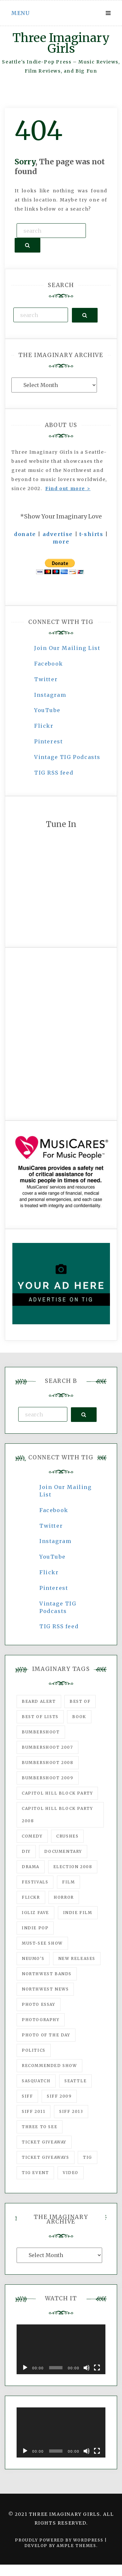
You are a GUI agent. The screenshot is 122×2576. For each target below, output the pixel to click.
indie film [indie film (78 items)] (77, 1912)
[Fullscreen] (97, 2367)
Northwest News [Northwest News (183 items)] (45, 1989)
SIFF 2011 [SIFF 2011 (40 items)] (33, 2111)
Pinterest (48, 741)
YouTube (47, 710)
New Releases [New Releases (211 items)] (76, 1958)
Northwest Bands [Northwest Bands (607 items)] (47, 1973)
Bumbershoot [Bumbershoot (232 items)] (41, 1731)
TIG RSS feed (53, 772)
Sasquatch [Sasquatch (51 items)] (36, 2080)
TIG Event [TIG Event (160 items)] (35, 2172)
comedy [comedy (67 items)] (32, 1836)
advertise (58, 534)
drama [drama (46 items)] (30, 1866)
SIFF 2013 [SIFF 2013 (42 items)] (71, 2111)
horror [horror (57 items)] (64, 1897)
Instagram (50, 695)
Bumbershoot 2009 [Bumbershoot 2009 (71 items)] (48, 1777)
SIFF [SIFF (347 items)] (27, 2096)
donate (25, 534)
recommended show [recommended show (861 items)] (49, 2065)
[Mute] (86, 2367)
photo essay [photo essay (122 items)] (38, 2004)
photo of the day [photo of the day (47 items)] (46, 2034)
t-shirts (91, 534)
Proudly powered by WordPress (59, 2540)
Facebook (48, 663)
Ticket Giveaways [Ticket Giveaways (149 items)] (45, 2157)
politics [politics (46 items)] (34, 2050)
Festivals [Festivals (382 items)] (35, 1882)
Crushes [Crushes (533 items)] (67, 1836)
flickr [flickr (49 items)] (31, 1897)
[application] (61, 2349)
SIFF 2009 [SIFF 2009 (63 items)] (59, 2096)
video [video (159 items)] (70, 2172)
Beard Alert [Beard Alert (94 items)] (39, 1701)
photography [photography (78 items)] (41, 2019)
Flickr (44, 726)
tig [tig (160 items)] (87, 2157)
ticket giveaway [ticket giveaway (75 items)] (44, 2142)
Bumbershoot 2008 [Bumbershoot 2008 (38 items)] (48, 1762)
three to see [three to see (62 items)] (39, 2126)
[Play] (25, 2367)
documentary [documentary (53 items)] (63, 1851)
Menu (20, 13)
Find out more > (67, 488)
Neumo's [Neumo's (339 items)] (33, 1958)
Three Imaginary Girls (61, 43)
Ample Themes (76, 2545)
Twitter (46, 679)
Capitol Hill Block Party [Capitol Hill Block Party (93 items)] (57, 1793)
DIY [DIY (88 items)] (26, 1851)
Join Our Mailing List (67, 648)
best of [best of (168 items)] (80, 1701)
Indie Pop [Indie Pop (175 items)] (35, 1927)
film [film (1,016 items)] (68, 1882)
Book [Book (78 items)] (79, 1716)
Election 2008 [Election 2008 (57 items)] (72, 1866)
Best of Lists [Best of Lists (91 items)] (40, 1716)
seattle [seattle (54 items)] (75, 2080)
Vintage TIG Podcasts (67, 757)
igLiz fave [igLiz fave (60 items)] (35, 1912)
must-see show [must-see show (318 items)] (42, 1943)
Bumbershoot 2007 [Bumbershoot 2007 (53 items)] (47, 1747)
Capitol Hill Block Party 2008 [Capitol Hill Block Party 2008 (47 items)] (57, 1814)
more (61, 541)
